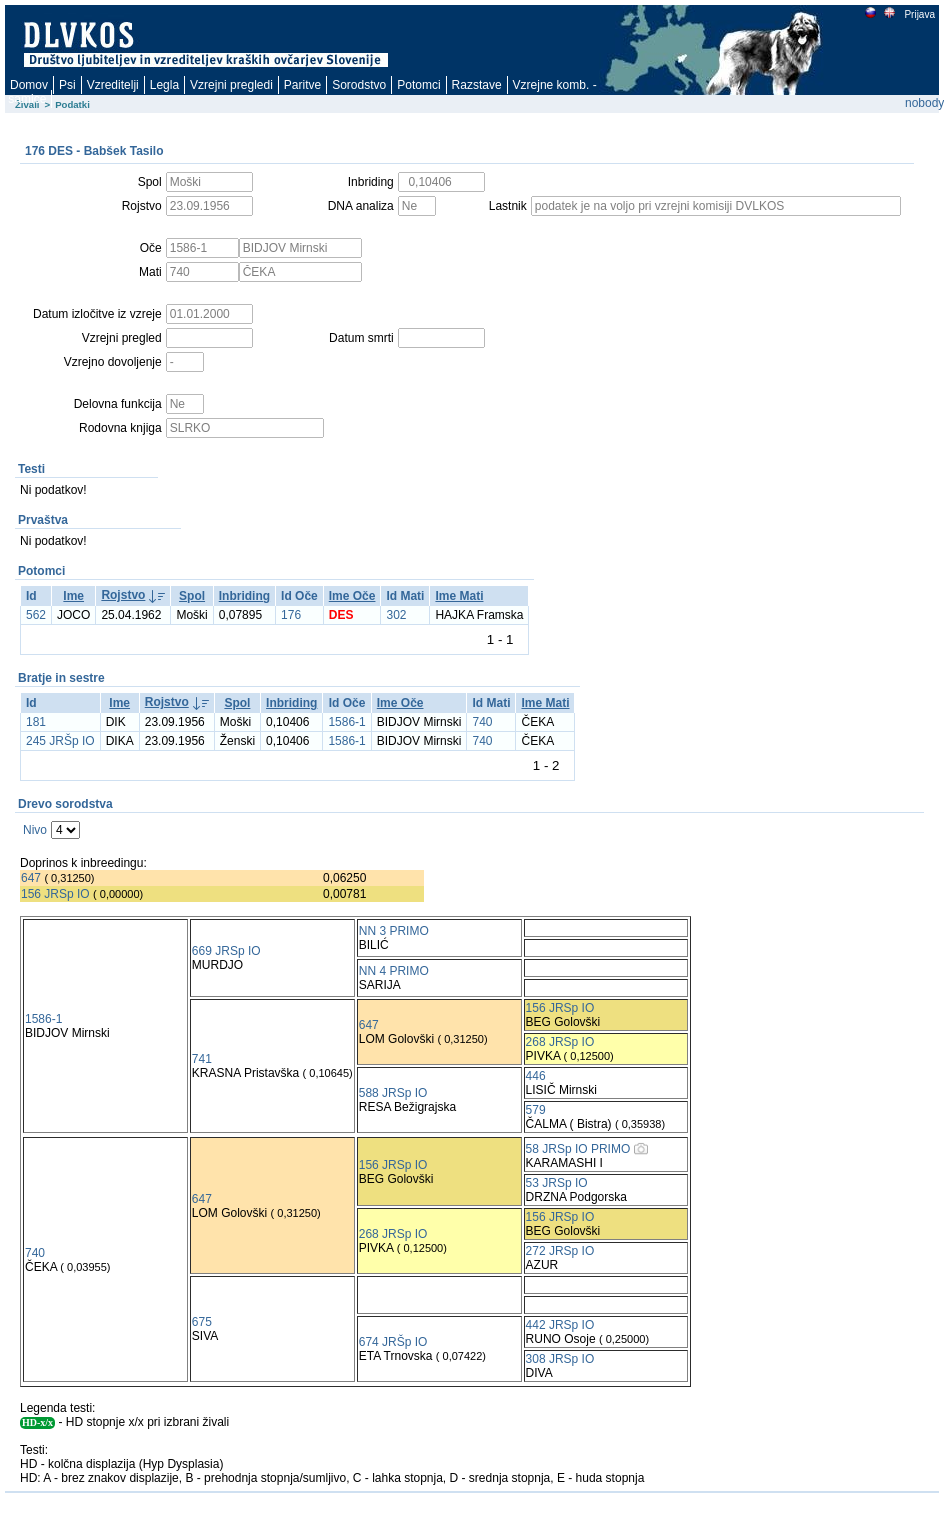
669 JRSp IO (226, 951)
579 (536, 1110)
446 (536, 1076)
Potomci (418, 85)
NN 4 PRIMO (394, 971)
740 (482, 722)
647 (31, 878)
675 (202, 1322)
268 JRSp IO (560, 1042)
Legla (164, 85)
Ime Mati (459, 596)
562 (36, 615)
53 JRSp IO (557, 1183)
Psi (67, 85)
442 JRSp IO (560, 1325)
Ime (73, 596)
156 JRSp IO (55, 894)
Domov (29, 85)
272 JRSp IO (560, 1251)
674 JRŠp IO (393, 1342)
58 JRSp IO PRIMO (578, 1149)
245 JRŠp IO (60, 741)
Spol (192, 596)
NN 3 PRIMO (394, 931)
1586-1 (346, 722)
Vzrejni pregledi (231, 85)
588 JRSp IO (393, 1093)
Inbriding (244, 596)
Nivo (35, 830)
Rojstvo (123, 595)
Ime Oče (352, 596)
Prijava (919, 14)
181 (36, 722)
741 (202, 1059)
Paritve (302, 85)
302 (396, 615)
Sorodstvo (359, 85)
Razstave (477, 85)
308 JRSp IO (560, 1359)
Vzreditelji (113, 85)
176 (291, 615)
